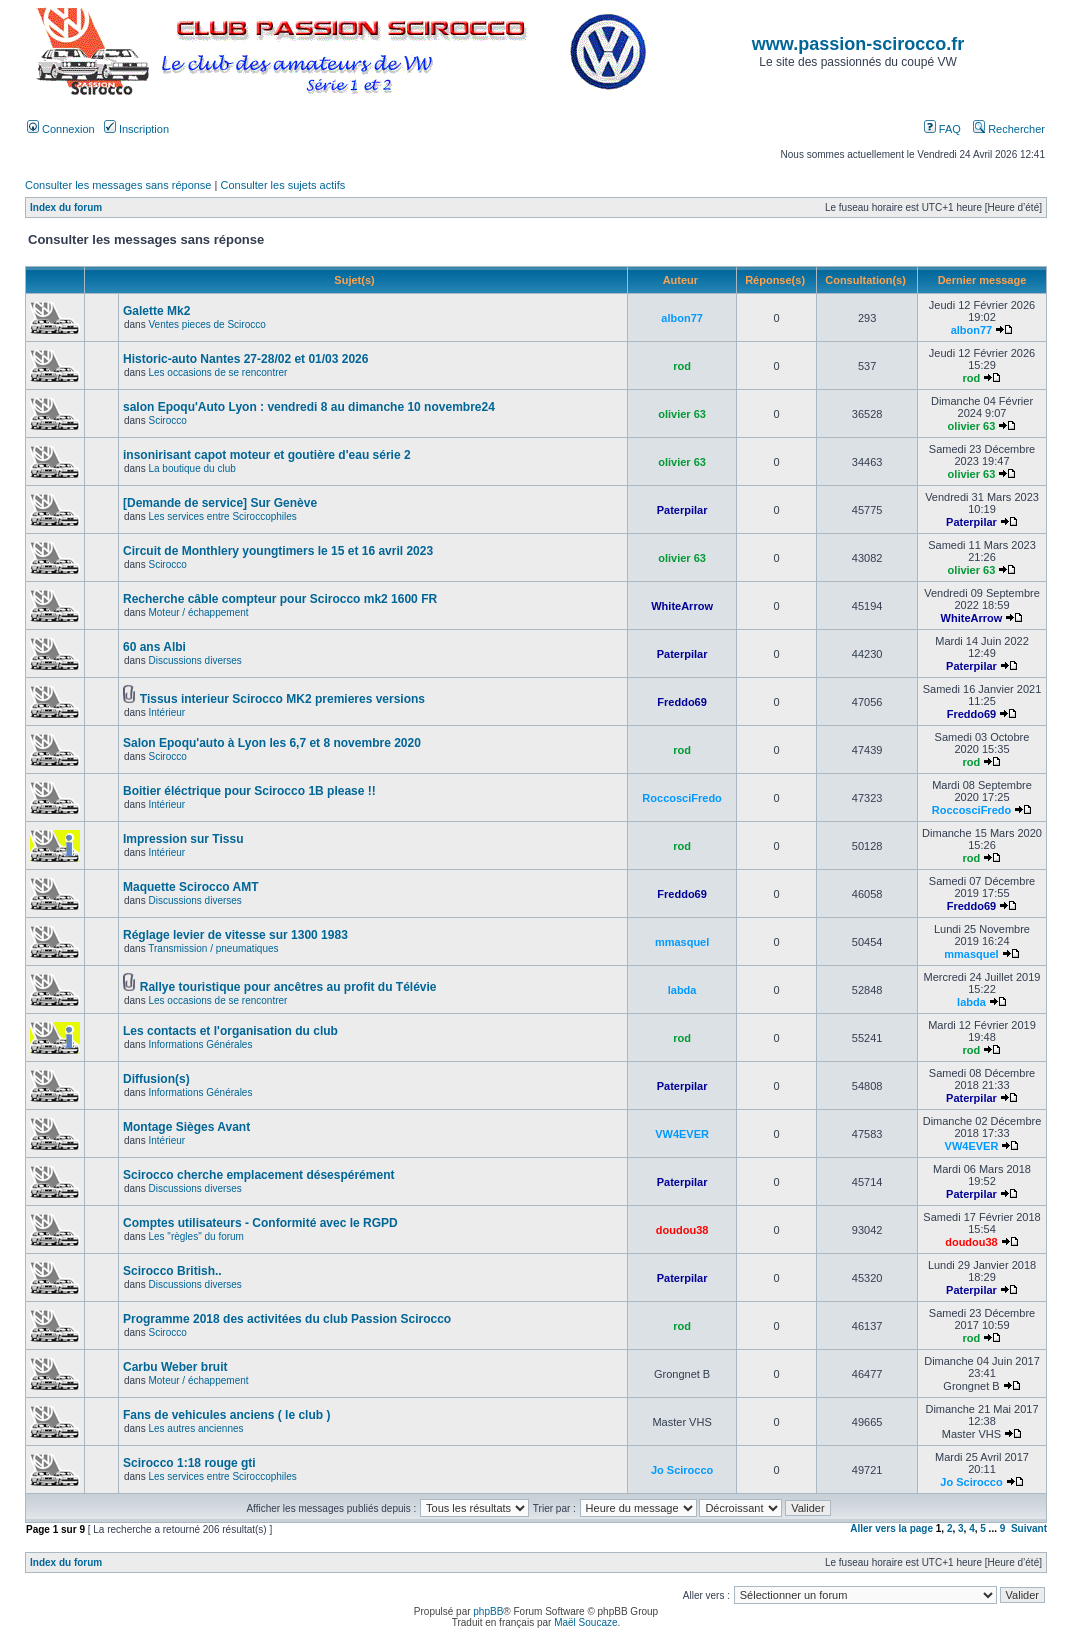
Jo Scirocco (682, 1470)
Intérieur (166, 712)
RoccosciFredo (681, 798)
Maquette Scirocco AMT (191, 887)
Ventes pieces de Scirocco (206, 324)
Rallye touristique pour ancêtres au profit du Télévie (288, 987)
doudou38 (682, 1230)
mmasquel (682, 942)
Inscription (136, 129)
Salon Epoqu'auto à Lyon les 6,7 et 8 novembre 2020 (272, 743)
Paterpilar (682, 510)
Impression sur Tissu (183, 839)
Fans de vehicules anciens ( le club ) (226, 1415)
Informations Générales (200, 1044)
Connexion (61, 129)
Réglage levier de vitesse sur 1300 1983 (235, 935)
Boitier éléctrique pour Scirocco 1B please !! (249, 791)
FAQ (942, 129)
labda (682, 990)
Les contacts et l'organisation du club (230, 1031)
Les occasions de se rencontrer (217, 372)
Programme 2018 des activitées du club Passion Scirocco (287, 1319)
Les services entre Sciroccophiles (222, 516)
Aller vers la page (893, 1528)
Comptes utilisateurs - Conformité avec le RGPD (260, 1223)
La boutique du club (191, 468)
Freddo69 (682, 702)
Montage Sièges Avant (186, 1127)
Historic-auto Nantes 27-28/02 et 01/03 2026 (245, 359)
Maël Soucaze (585, 1622)
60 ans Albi (154, 647)
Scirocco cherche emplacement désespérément (258, 1175)
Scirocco (167, 420)
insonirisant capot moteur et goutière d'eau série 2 (267, 455)
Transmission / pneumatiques (213, 948)
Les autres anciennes (195, 1428)
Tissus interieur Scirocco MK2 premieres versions (282, 699)
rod (682, 366)
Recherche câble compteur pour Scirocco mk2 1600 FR (280, 599)
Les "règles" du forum (195, 1236)
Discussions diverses (194, 660)
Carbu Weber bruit (175, 1367)
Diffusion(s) (156, 1079)
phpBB (488, 1611)
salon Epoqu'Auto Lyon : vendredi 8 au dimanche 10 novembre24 (309, 407)
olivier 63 (682, 414)
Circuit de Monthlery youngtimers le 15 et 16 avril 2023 (278, 551)
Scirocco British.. (172, 1271)
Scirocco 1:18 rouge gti (189, 1463)
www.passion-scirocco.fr (858, 44)
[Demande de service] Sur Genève (220, 503)
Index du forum (66, 207)
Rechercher (1009, 129)
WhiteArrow (682, 606)
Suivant (1029, 1528)
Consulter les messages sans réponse (118, 185)
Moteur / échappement (198, 612)
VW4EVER (682, 1134)
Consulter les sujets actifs (282, 185)
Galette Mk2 (156, 311)
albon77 (682, 318)
